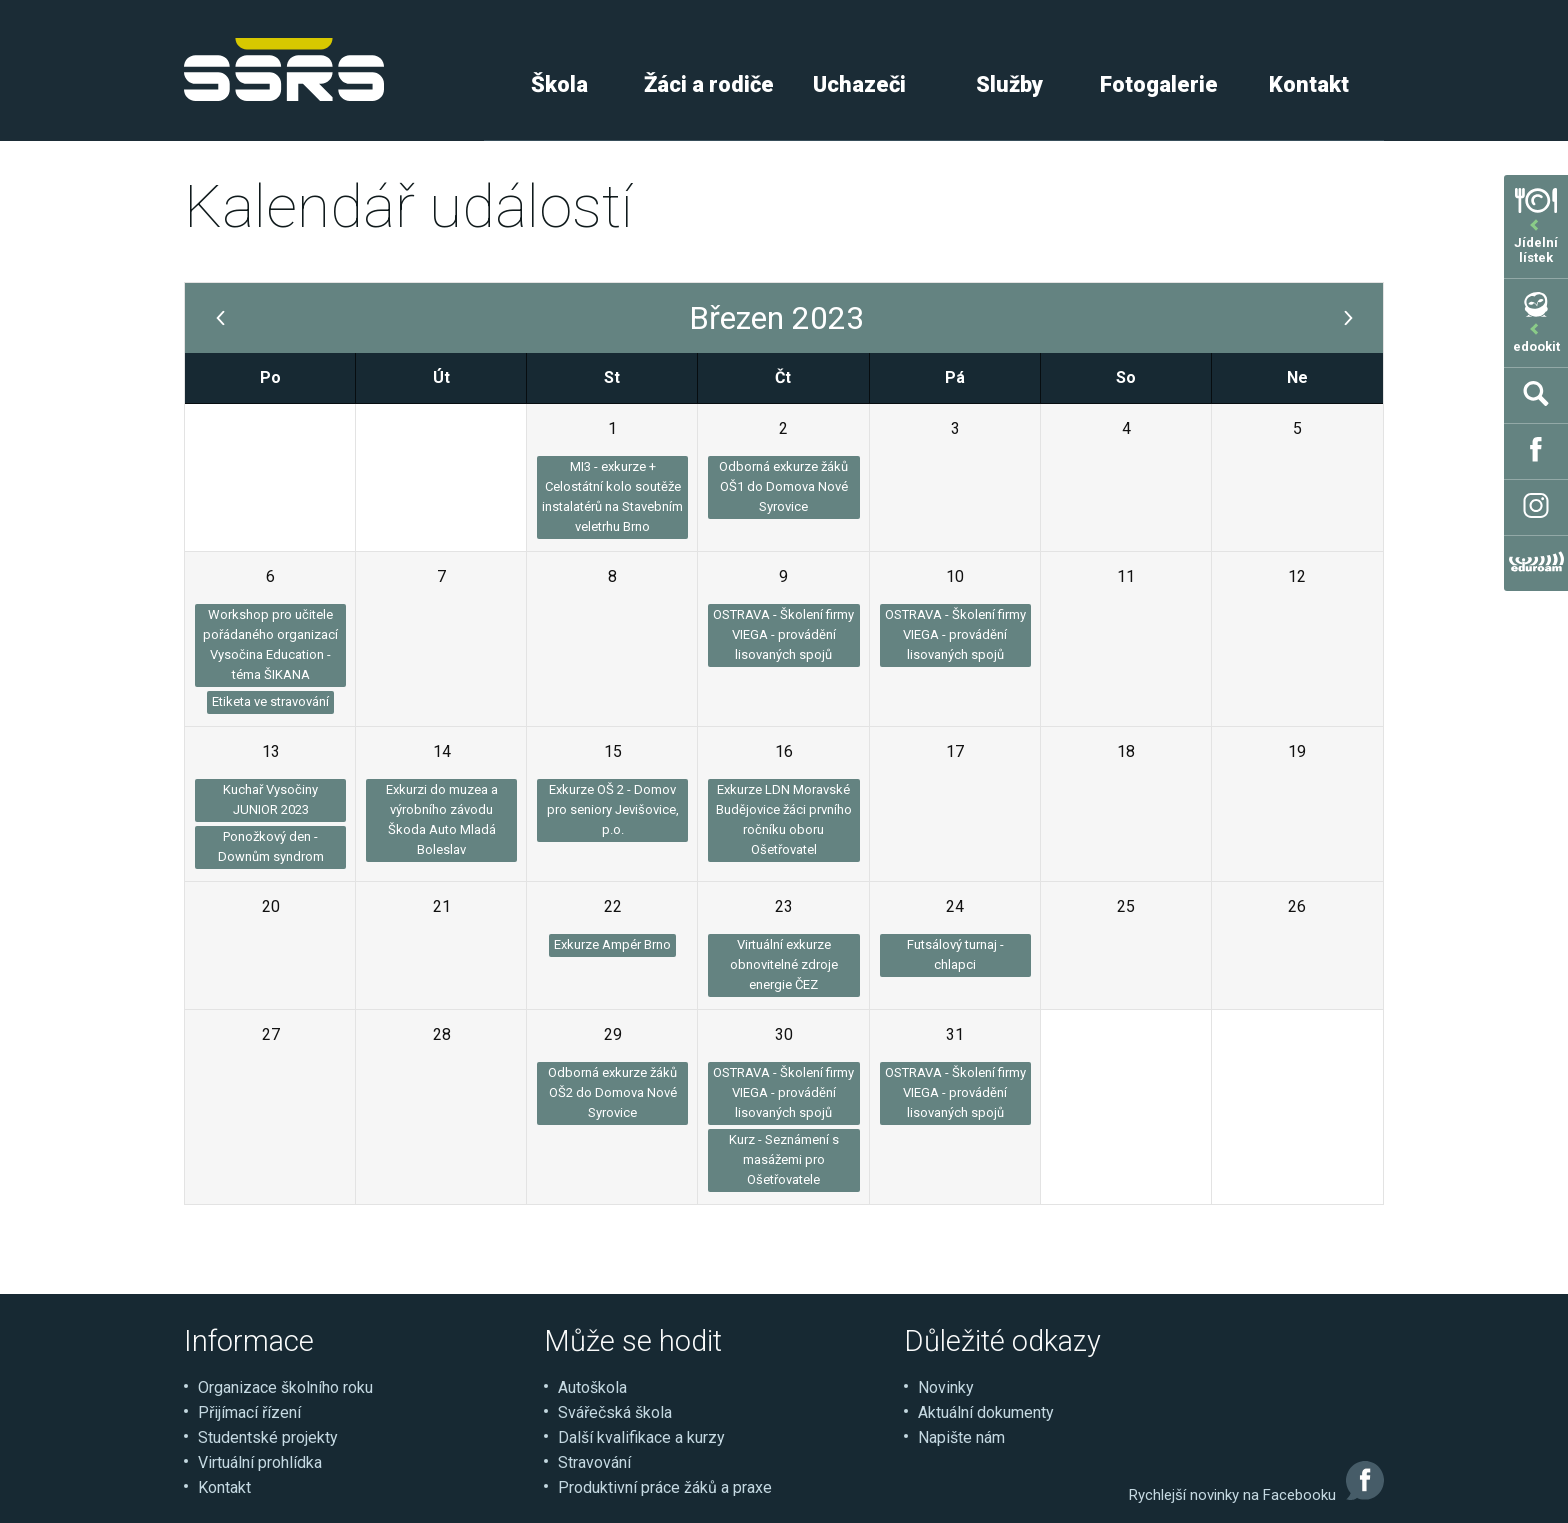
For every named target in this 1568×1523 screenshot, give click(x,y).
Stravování (594, 1462)
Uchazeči (859, 84)
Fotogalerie (1159, 84)
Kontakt (1309, 84)
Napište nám (961, 1437)
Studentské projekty (268, 1437)
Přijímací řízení (249, 1412)
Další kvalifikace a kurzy (641, 1437)
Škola (559, 84)
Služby (1009, 84)
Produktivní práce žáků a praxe (665, 1487)
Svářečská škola (615, 1412)
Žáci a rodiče (709, 84)
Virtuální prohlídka (260, 1462)
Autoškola (592, 1387)
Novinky (946, 1387)
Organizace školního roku (285, 1387)
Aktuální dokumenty (986, 1412)
